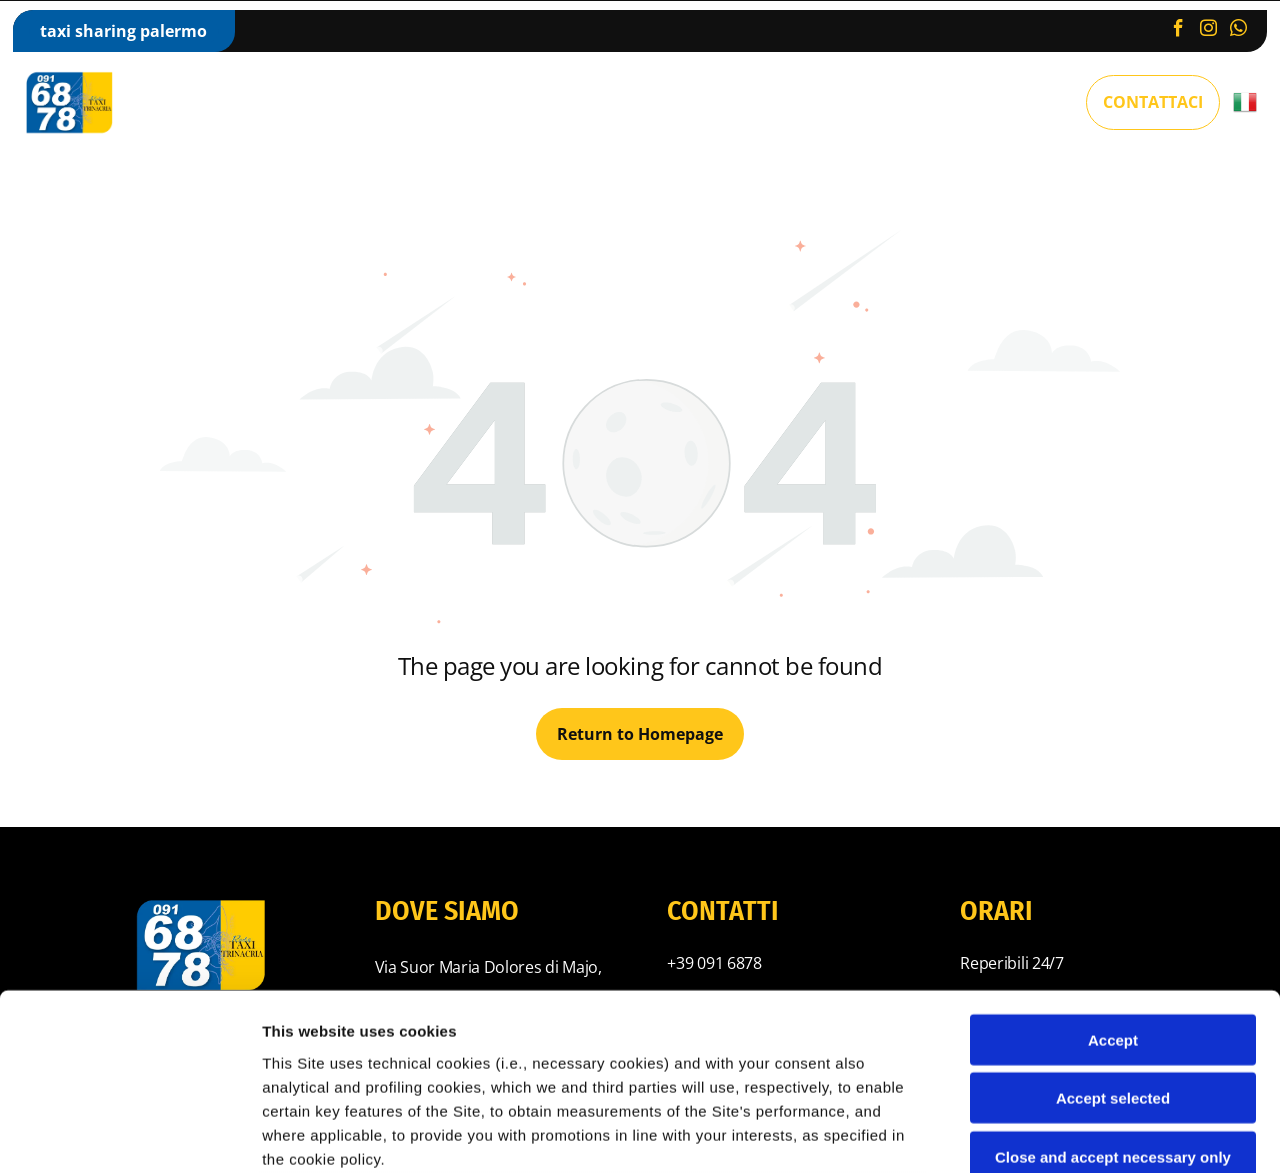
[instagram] (1208, 31)
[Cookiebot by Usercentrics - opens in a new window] (129, 1134)
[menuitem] (296, 102)
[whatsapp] (1238, 31)
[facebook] (1178, 31)
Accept (1113, 863)
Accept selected (1113, 922)
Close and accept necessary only (1113, 980)
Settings (1017, 1133)
